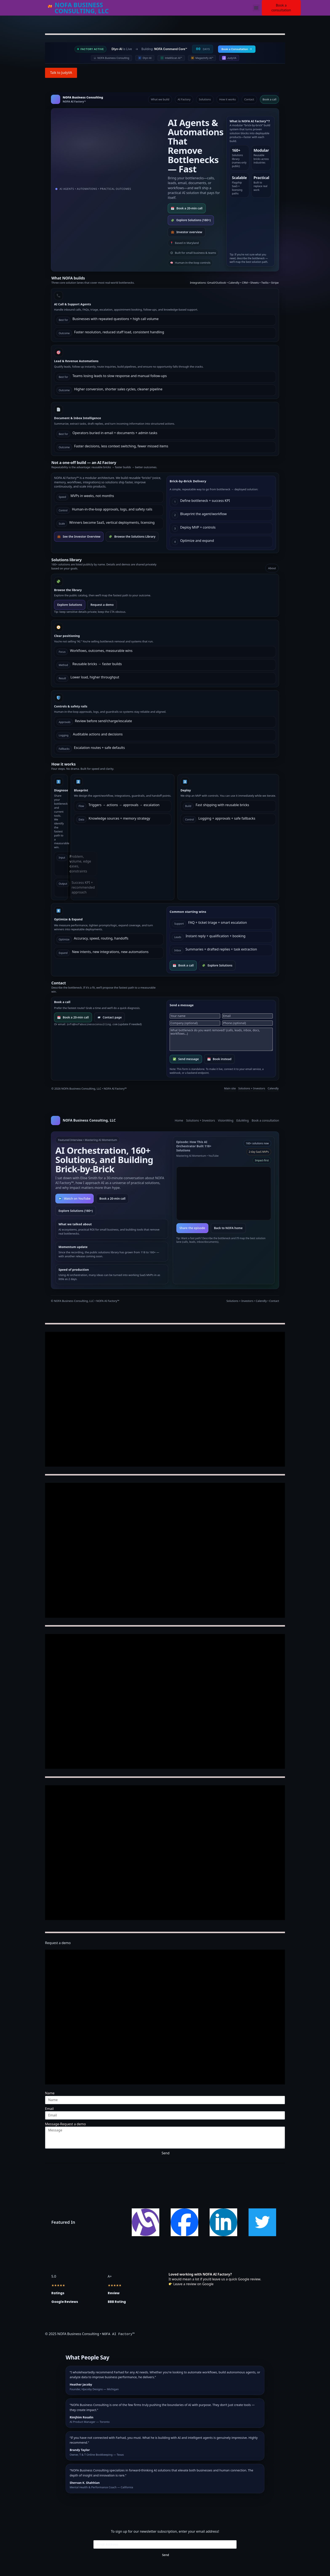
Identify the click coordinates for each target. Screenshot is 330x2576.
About (272, 568)
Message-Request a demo (65, 2124)
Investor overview (186, 232)
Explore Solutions (69, 605)
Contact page (109, 1017)
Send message (186, 1059)
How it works (227, 99)
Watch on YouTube (74, 1198)
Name (50, 2093)
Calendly (273, 1088)
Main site (230, 1088)
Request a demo (102, 605)
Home (179, 1120)
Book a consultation (265, 1120)
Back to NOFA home (228, 1228)
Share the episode (192, 1228)
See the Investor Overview (78, 536)
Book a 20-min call (186, 208)
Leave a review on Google (193, 2284)
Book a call (269, 99)
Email (49, 2108)
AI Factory (184, 99)
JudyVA (229, 58)
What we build (160, 99)
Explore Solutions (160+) (191, 220)
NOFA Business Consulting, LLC (82, 8)
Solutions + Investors (251, 1088)
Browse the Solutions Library (132, 536)
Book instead (220, 1059)
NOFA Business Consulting (111, 58)
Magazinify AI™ (202, 58)
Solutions (205, 99)
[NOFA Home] (77, 99)
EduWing (242, 1120)
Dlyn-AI (145, 58)
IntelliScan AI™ (171, 58)
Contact (249, 99)
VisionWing (225, 1120)
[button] (256, 7)
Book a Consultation (236, 49)
